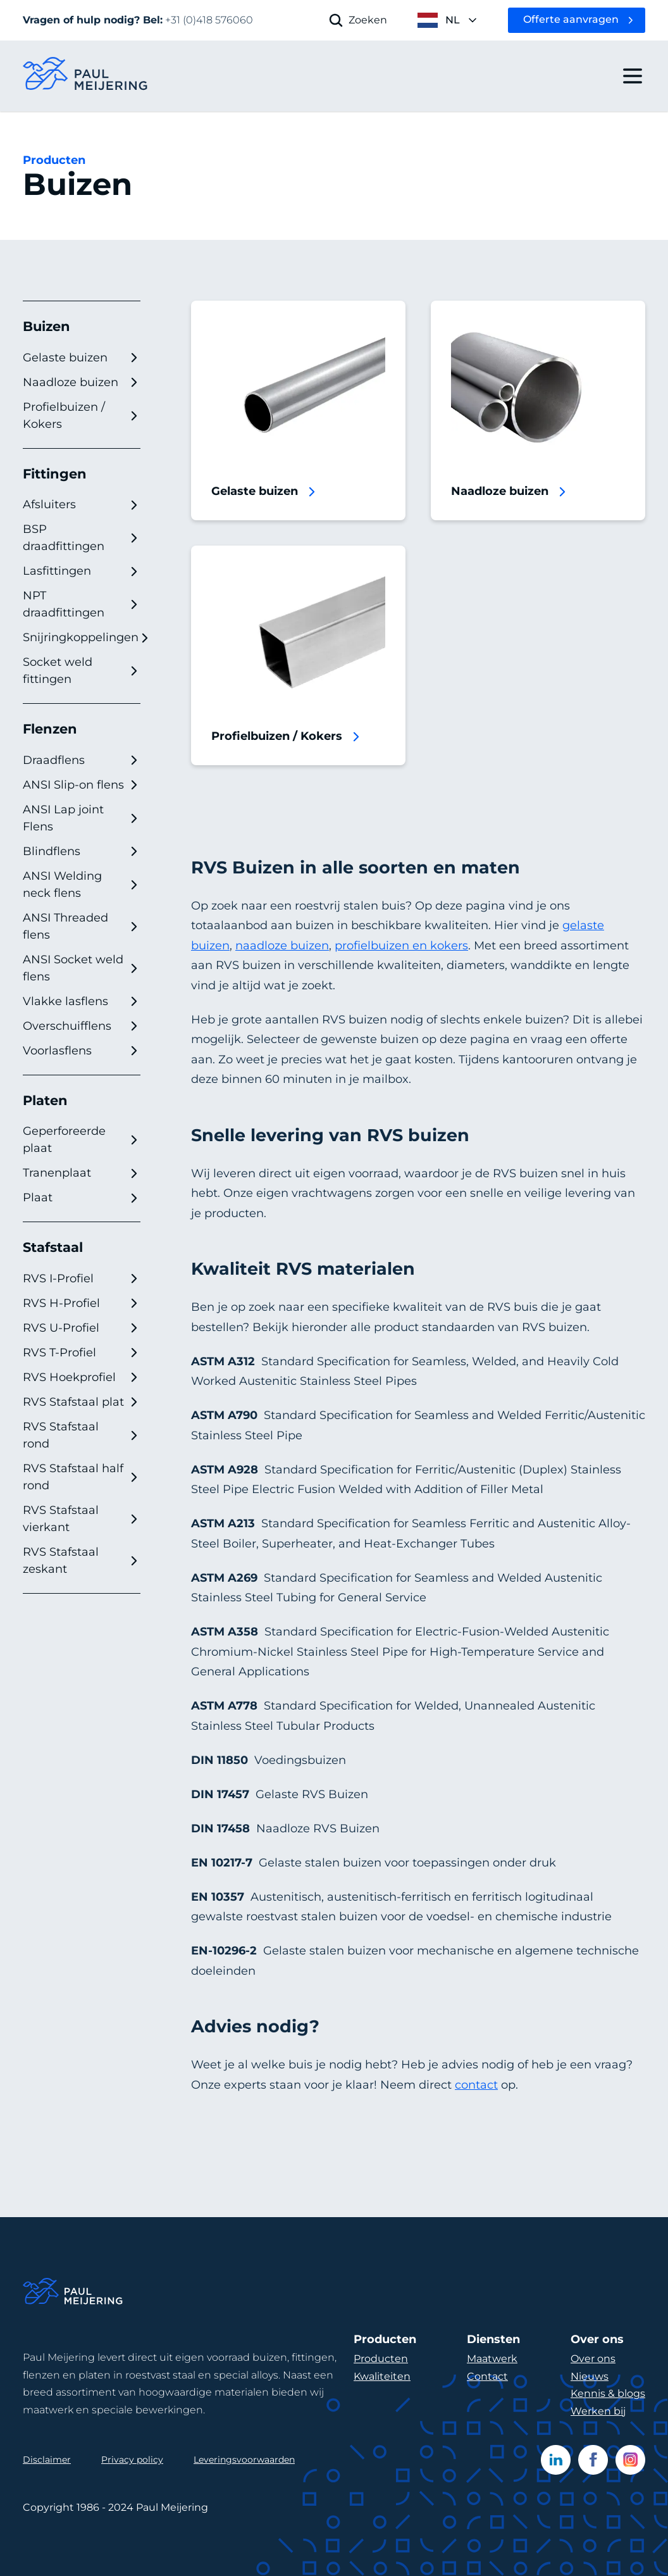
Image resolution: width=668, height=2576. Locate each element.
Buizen (46, 326)
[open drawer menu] (632, 76)
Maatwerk (492, 2359)
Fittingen (55, 474)
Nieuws (590, 2376)
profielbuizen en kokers (401, 946)
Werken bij (598, 2411)
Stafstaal (53, 1247)
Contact (487, 2376)
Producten (54, 160)
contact (476, 2085)
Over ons (593, 2359)
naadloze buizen (282, 946)
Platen (45, 1100)
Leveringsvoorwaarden (244, 2459)
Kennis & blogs (608, 2393)
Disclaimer (47, 2459)
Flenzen (50, 729)
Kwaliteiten (382, 2376)
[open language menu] (448, 20)
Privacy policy (132, 2459)
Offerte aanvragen (571, 19)
